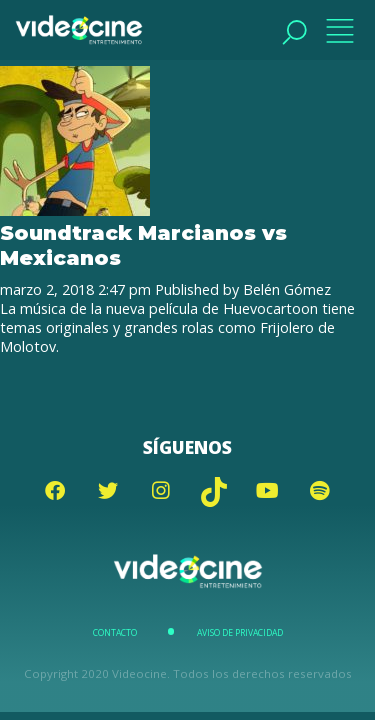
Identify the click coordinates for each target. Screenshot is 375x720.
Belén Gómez (287, 289)
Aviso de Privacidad (240, 633)
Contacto (115, 633)
